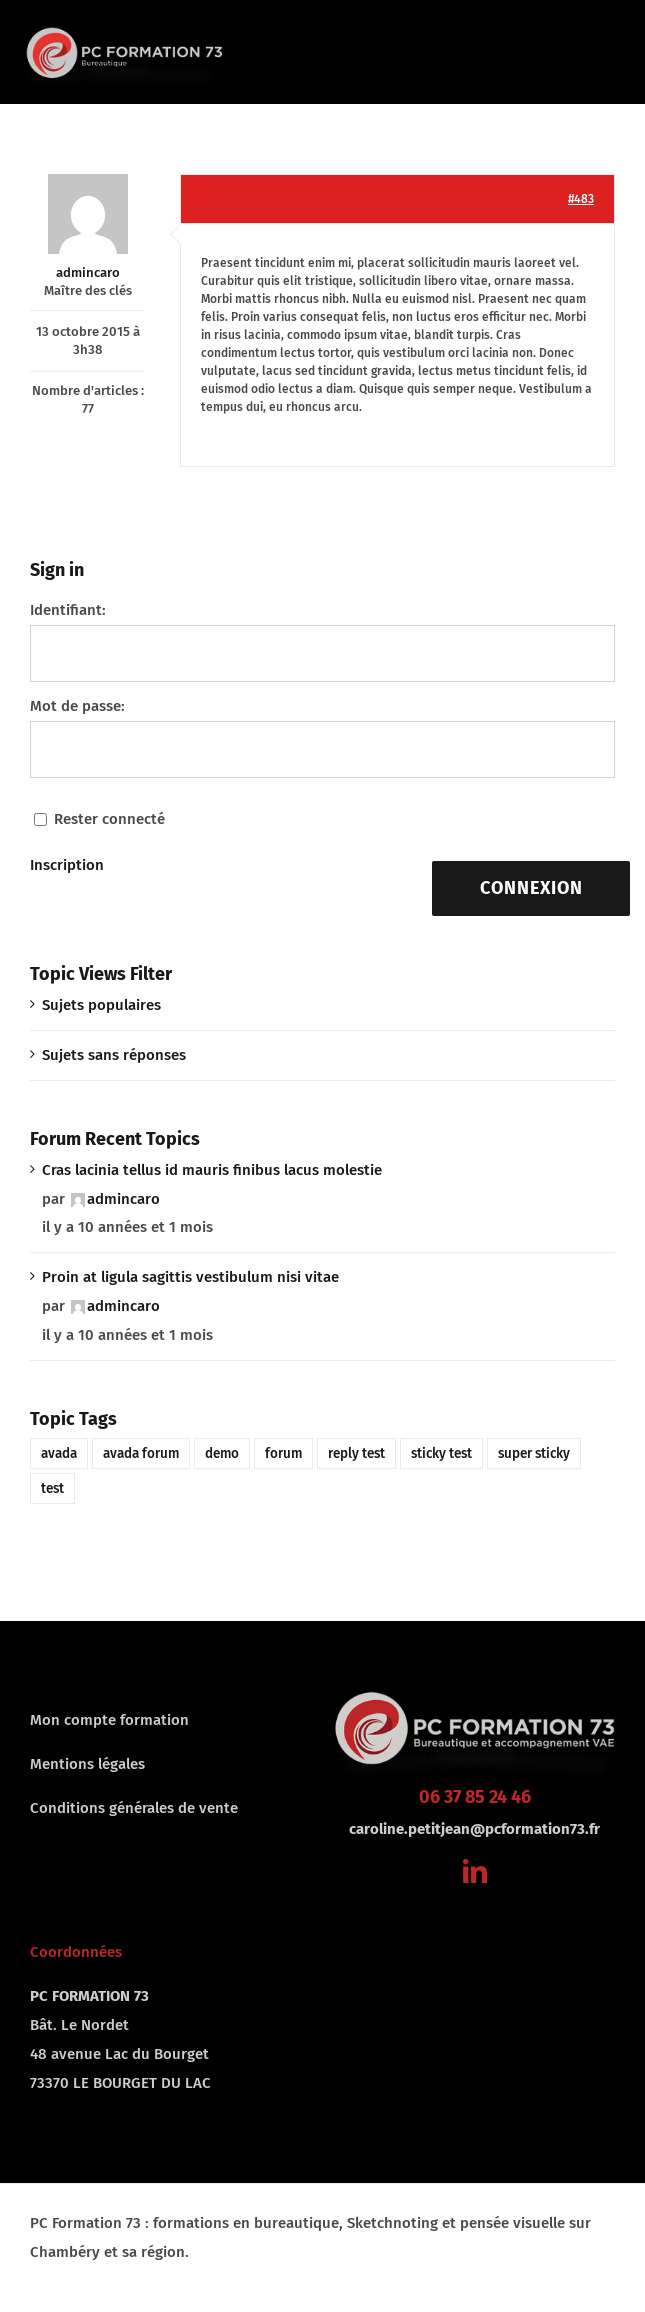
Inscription (67, 865)
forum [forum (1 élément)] (283, 1453)
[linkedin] (475, 1871)
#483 (581, 199)
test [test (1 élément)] (52, 1488)
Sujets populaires (101, 1005)
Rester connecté (109, 819)
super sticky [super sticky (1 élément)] (534, 1453)
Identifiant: (68, 610)
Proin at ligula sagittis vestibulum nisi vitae (190, 1277)
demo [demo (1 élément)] (222, 1453)
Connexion (531, 888)
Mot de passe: (77, 706)
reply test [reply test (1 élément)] (356, 1453)
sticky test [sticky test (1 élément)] (441, 1453)
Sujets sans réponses (114, 1055)
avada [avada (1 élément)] (59, 1453)
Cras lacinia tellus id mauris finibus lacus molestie (212, 1170)
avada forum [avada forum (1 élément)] (141, 1453)
